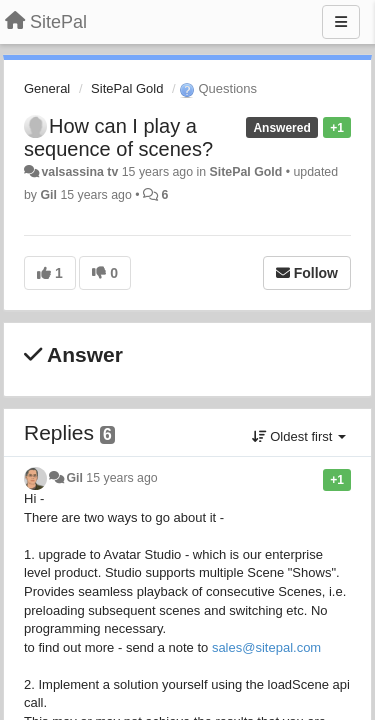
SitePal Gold (127, 88)
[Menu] (341, 22)
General (47, 88)
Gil (48, 195)
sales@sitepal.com (266, 647)
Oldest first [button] (299, 436)
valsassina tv (79, 172)
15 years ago (121, 478)
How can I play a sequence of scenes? (118, 137)
